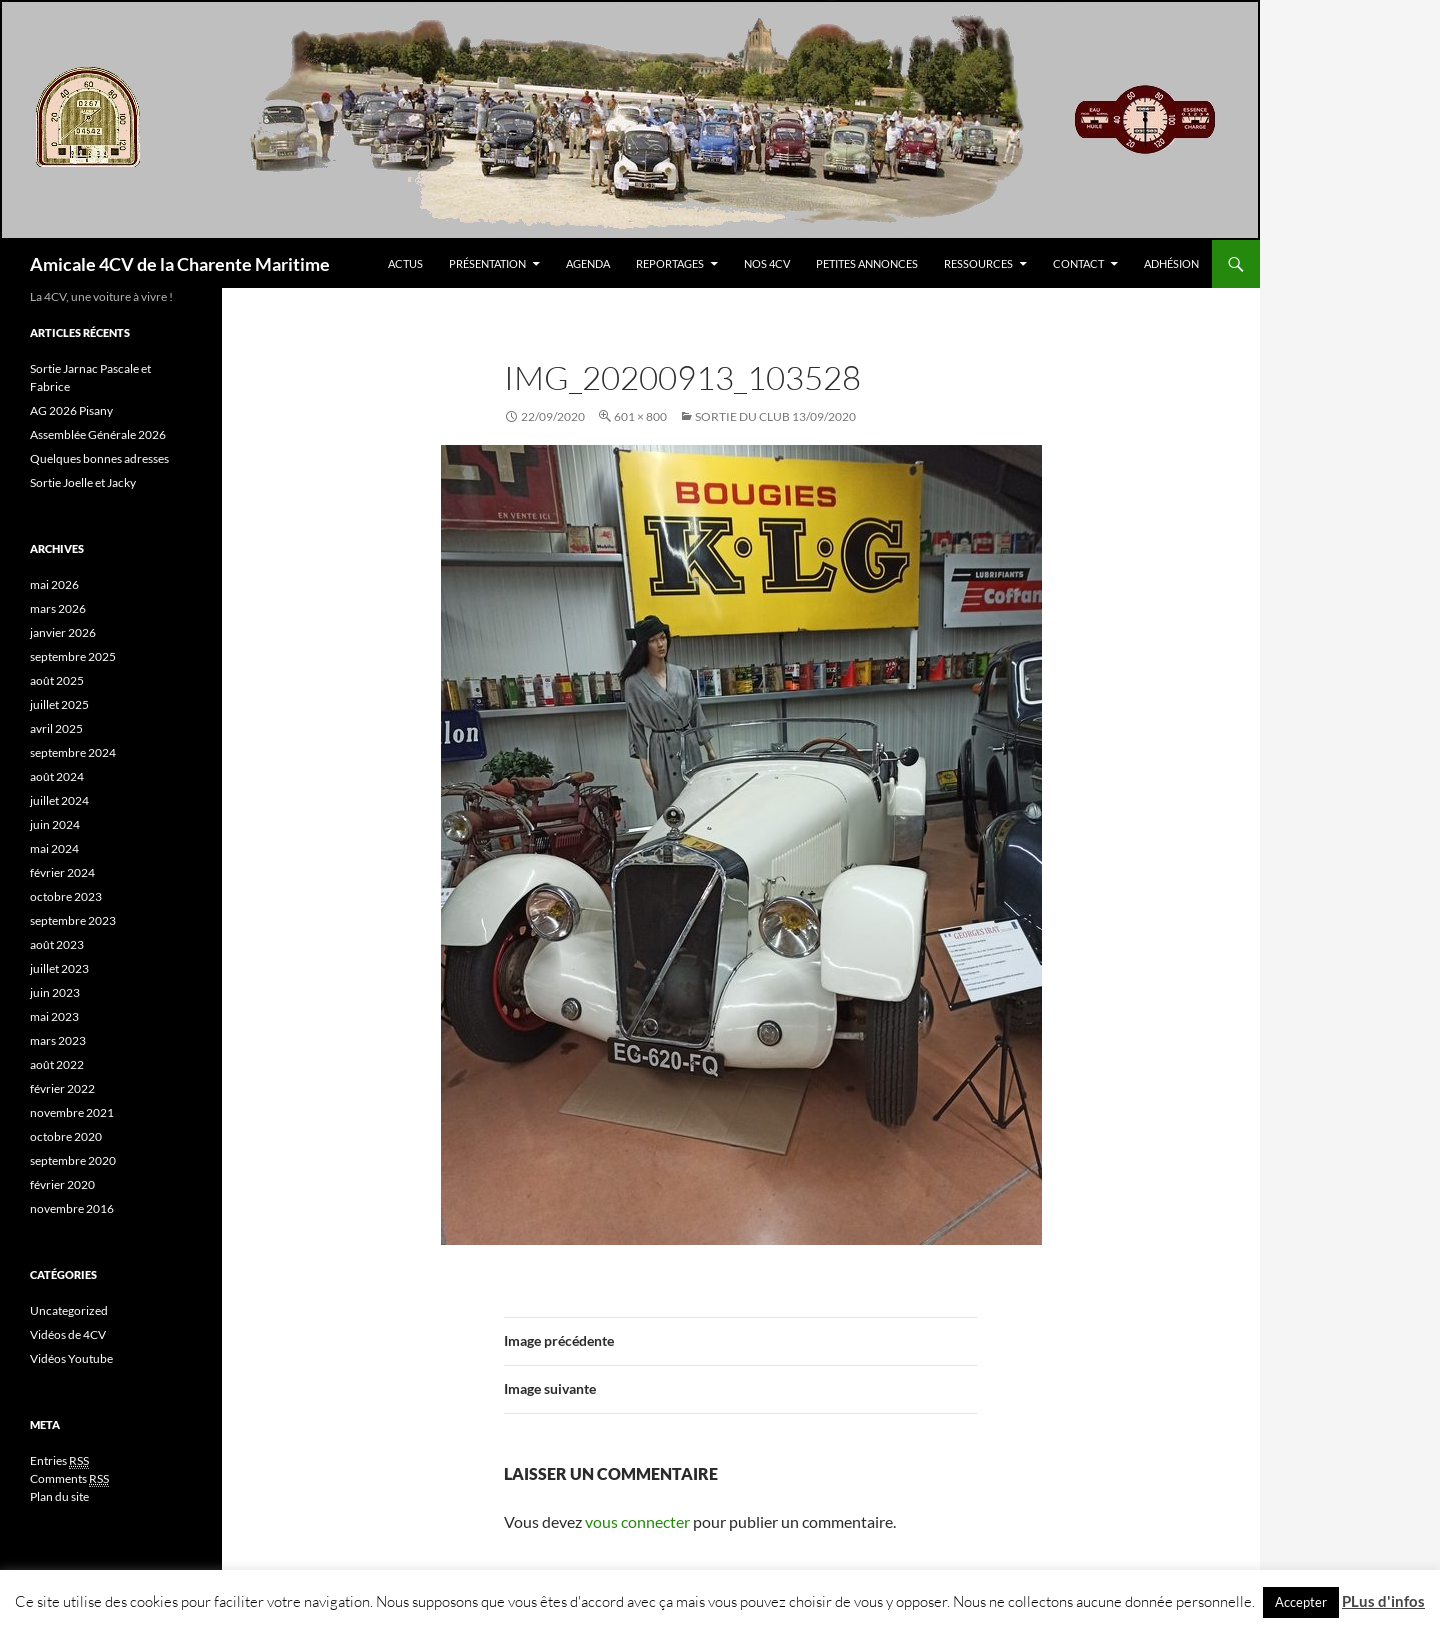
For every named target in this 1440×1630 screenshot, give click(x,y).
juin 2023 (55, 992)
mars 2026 (58, 608)
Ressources (978, 263)
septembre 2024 (73, 752)
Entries (59, 1461)
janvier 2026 (63, 632)
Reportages (670, 263)
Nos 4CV (767, 263)
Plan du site (59, 1496)
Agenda (588, 263)
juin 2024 (55, 824)
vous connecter (637, 1521)
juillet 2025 (59, 704)
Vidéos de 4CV (68, 1334)
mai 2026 (54, 584)
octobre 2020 (66, 1136)
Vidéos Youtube (71, 1358)
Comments (69, 1479)
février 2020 (62, 1184)
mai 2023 (54, 1016)
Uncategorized (69, 1310)
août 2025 (57, 680)
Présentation (487, 263)
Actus (405, 263)
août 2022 (57, 1064)
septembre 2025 (73, 656)
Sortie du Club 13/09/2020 (775, 416)
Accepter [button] (1301, 1602)
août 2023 (57, 944)
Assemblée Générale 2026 (98, 434)
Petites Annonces (867, 263)
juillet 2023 (59, 968)
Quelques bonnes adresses (99, 458)
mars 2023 (58, 1040)
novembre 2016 (72, 1208)
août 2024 (57, 776)
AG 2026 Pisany (71, 410)
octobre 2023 (66, 896)
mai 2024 (54, 848)
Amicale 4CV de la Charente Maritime (180, 264)
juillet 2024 (59, 800)
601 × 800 (640, 416)
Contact (1078, 263)
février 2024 (62, 872)
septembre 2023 (73, 920)
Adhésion (1171, 263)
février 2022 (62, 1088)
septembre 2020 (73, 1160)
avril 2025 (56, 728)
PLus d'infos (1383, 1601)
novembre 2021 (72, 1112)
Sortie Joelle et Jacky (83, 482)
